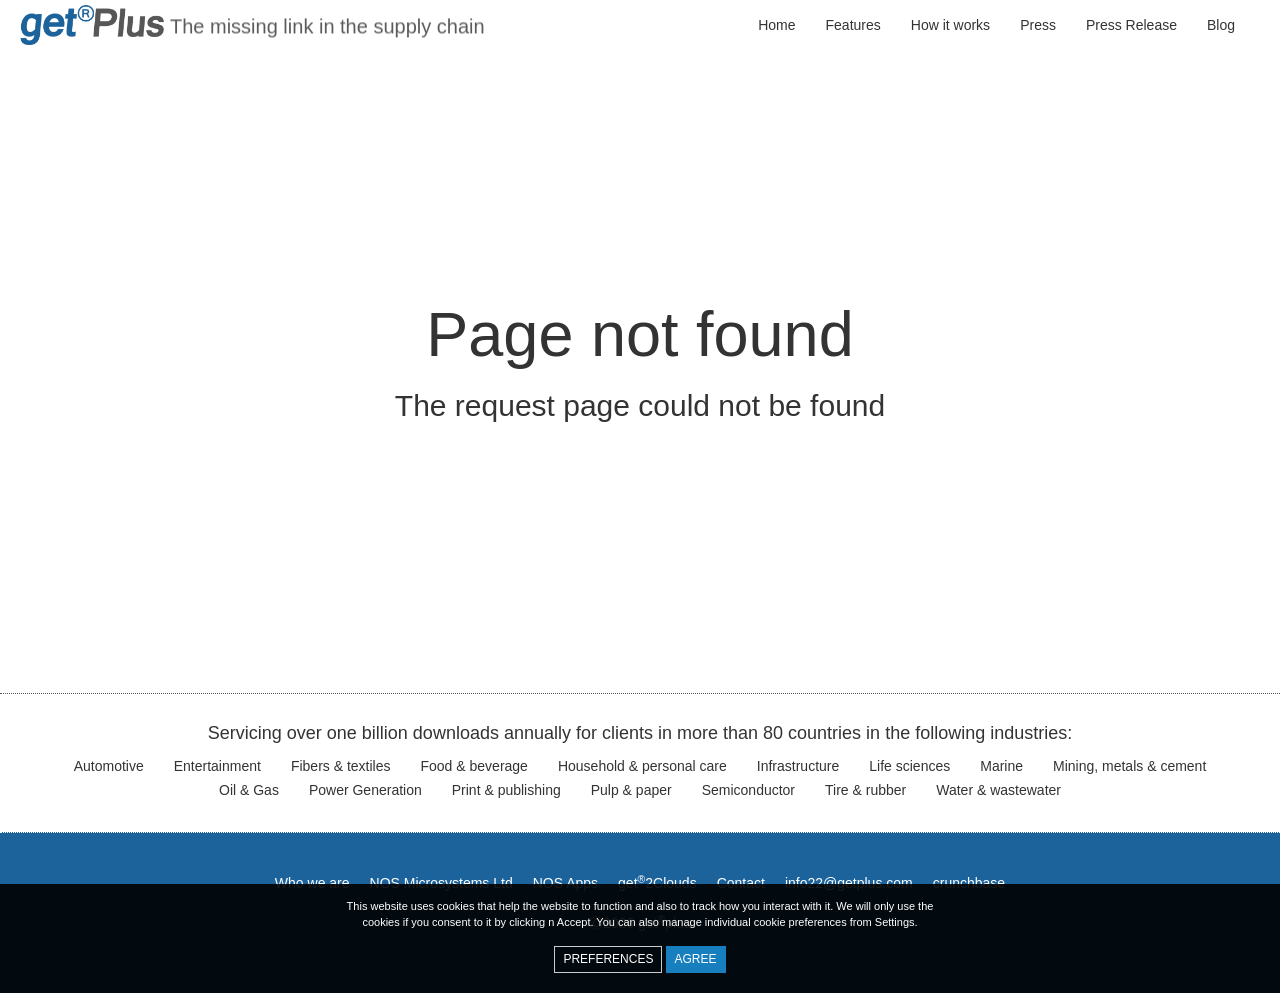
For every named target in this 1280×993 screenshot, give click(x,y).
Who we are (312, 883)
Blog (1221, 25)
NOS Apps (565, 883)
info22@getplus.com (849, 883)
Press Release (1131, 25)
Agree (696, 959)
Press (1038, 25)
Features (853, 25)
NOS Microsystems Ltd (441, 883)
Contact (741, 883)
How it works (950, 25)
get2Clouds (657, 883)
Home (776, 25)
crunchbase (969, 883)
